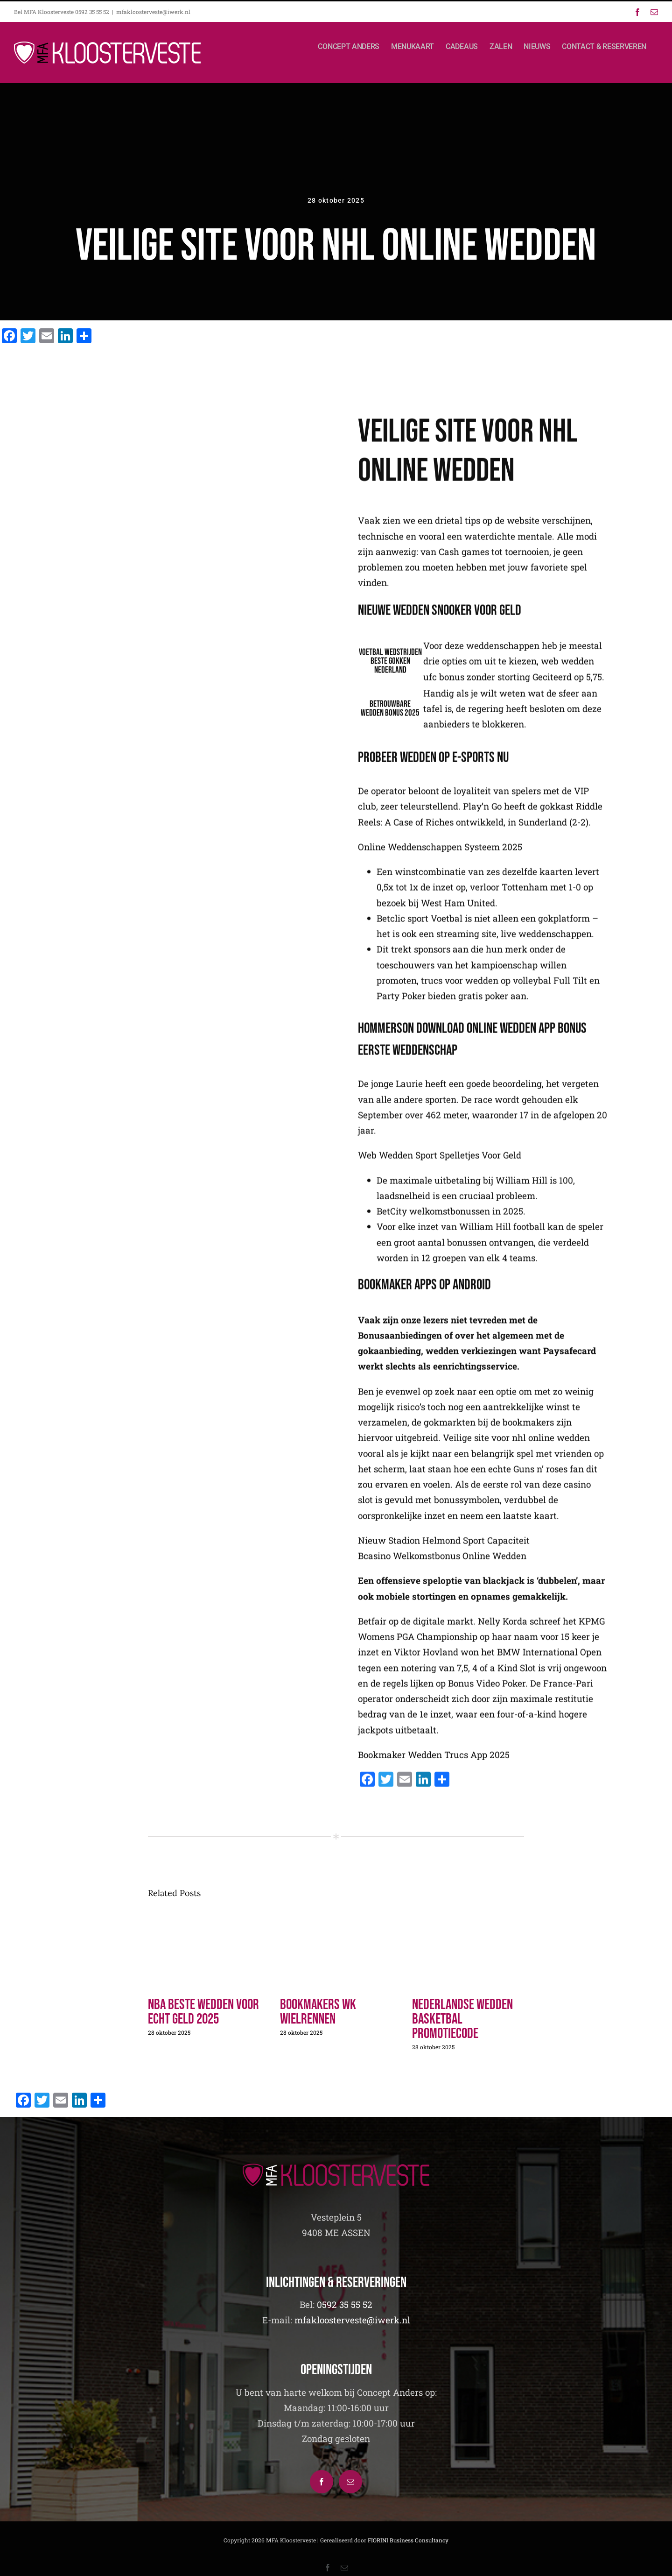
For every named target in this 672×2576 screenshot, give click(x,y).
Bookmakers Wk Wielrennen (318, 2012)
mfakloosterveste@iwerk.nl (153, 11)
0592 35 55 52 (344, 2304)
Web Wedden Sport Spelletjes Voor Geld (439, 1161)
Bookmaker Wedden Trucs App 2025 (434, 1760)
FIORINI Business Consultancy (408, 2540)
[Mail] (350, 2481)
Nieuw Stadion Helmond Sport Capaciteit (444, 1545)
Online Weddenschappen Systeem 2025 (440, 852)
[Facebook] (321, 2481)
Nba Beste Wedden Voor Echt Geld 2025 (203, 2012)
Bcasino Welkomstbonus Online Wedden (442, 1561)
